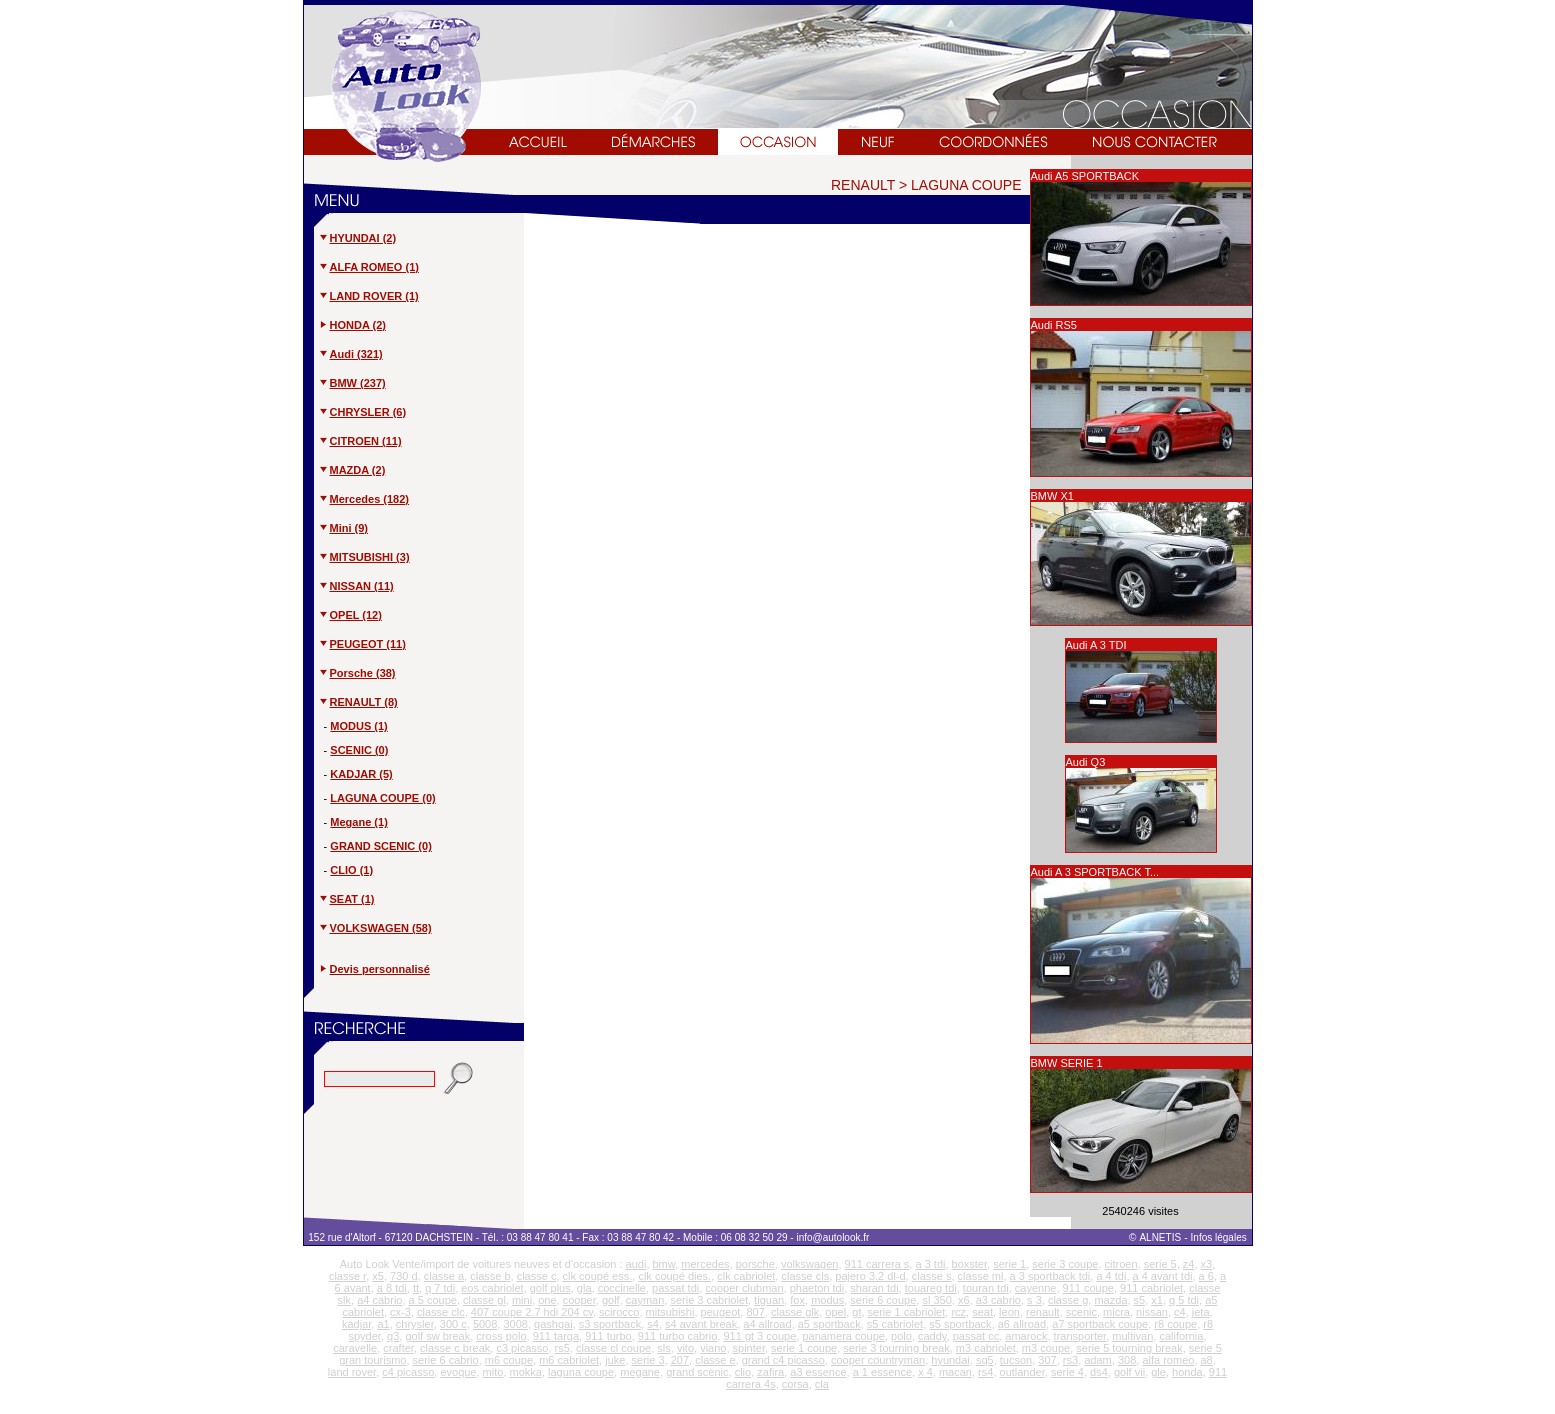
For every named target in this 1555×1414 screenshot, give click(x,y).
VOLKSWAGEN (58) (375, 928)
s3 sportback (610, 1324)
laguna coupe (581, 1372)
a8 (1207, 1360)
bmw (664, 1264)
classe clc (441, 1312)
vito (685, 1348)
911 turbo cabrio (678, 1336)
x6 (964, 1300)
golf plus (550, 1288)
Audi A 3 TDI (1096, 645)
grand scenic (697, 1372)
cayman (645, 1300)
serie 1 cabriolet (907, 1312)
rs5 (562, 1348)
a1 (383, 1324)
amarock (1026, 1336)
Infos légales (1220, 1237)
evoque (458, 1372)
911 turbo (608, 1336)
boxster (969, 1264)
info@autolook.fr (832, 1237)
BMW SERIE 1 (1067, 1063)
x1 (1157, 1300)
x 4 (925, 1372)
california (1181, 1336)
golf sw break (437, 1336)
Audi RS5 (1054, 325)
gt (856, 1312)
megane (640, 1372)
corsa (795, 1384)
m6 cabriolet (569, 1360)
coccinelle (622, 1288)
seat (982, 1312)
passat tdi (675, 1288)
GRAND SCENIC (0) (380, 846)
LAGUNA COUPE (966, 185)
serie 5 (1160, 1264)
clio (743, 1372)
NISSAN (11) (356, 586)
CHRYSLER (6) (362, 412)
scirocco (619, 1312)
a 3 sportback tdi (1050, 1276)
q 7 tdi (440, 1288)
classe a (444, 1276)
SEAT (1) (346, 899)
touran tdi (986, 1288)
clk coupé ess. (598, 1276)
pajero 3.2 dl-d (870, 1276)
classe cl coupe (613, 1348)
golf (611, 1300)
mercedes (705, 1264)
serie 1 (1009, 1264)
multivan (1132, 1336)
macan (955, 1372)
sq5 (985, 1360)
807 (755, 1312)
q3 (393, 1336)
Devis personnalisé (380, 969)
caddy (932, 1336)
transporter (1080, 1336)
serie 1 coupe (804, 1348)
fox (797, 1300)
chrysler (415, 1324)
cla (822, 1384)
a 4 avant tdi (1163, 1276)
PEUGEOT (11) (362, 644)
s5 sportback (960, 1324)
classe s (932, 1276)
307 (1047, 1360)
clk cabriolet (746, 1276)
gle (1158, 1372)
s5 (1140, 1300)
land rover (352, 1372)
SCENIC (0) (359, 750)
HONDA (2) (352, 325)
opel (835, 1312)
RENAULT (863, 185)
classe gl (484, 1300)
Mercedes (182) (364, 499)
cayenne (1036, 1288)
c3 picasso (522, 1348)
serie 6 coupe (883, 1300)
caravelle (355, 1348)
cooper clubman (744, 1288)
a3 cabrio (998, 1300)
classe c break (455, 1348)
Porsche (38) (357, 673)
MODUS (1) (358, 726)
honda (1187, 1372)
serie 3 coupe (1065, 1264)
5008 (485, 1324)
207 (680, 1360)
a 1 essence (882, 1372)
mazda (1110, 1300)
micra (1116, 1312)
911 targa (556, 1336)
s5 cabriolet (895, 1324)
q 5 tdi (1184, 1300)
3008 (515, 1324)
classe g (1068, 1300)
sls (663, 1348)
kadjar (356, 1324)
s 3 (1034, 1300)
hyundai (950, 1360)
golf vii (1129, 1372)
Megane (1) (358, 822)
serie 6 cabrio (446, 1360)
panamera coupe (843, 1336)
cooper (579, 1300)
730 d (404, 1276)
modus (827, 1300)
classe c (537, 1276)
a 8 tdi (392, 1288)
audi (636, 1264)
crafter (398, 1348)
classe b (490, 1276)
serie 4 (1067, 1372)
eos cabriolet (492, 1288)
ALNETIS (1160, 1237)
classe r (347, 1276)
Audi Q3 (1086, 762)
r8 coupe (1175, 1324)
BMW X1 (1052, 496)
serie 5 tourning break (1129, 1348)
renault (1043, 1312)
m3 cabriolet (986, 1348)
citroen (1121, 1264)
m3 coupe (1046, 1348)
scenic (1081, 1312)
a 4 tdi (1111, 1276)
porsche (755, 1264)
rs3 (1070, 1360)
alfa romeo (1168, 1360)
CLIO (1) (351, 870)
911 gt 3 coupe (759, 1336)
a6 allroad (1022, 1324)
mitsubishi (670, 1312)
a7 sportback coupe (1100, 1324)
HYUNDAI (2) (357, 238)
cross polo (501, 1336)
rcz (958, 1312)
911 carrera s (877, 1264)
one (547, 1300)
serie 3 (648, 1360)
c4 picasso (408, 1372)
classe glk (795, 1312)
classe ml (981, 1276)
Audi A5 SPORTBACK (1085, 176)
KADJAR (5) (361, 774)
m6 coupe (509, 1360)
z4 (1189, 1264)
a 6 (1206, 1276)
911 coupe (1088, 1288)
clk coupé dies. (674, 1276)
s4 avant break (701, 1324)
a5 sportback (829, 1324)
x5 (378, 1276)
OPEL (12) (350, 615)
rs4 (985, 1372)
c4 (1180, 1312)
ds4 (1099, 1372)
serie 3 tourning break (896, 1348)
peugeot (721, 1312)
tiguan (769, 1300)
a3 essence (818, 1372)
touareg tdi (931, 1288)
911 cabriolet (1151, 1288)
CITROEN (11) (360, 441)
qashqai (553, 1324)
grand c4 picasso (783, 1360)
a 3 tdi (930, 1264)
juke (615, 1360)
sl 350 (936, 1300)
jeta (1201, 1312)
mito (493, 1372)
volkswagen (809, 1264)
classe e (715, 1360)
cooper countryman (878, 1360)
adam (1098, 1360)
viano (713, 1348)
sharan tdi (874, 1288)
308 (1127, 1360)
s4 (653, 1324)
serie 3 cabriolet (709, 1300)
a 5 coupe (433, 1300)
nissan (1152, 1312)
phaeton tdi (817, 1288)
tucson (1016, 1360)
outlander (1022, 1372)
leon (1009, 1312)
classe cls (805, 1276)
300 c (453, 1324)
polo (901, 1336)
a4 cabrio (379, 1300)
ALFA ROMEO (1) (368, 267)
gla (584, 1288)
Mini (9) (343, 528)
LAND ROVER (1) (368, 296)
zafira (770, 1372)
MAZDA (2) (352, 470)
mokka (526, 1372)
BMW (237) (352, 383)
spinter (749, 1348)
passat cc (976, 1336)
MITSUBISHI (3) (364, 557)
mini (522, 1300)
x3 (1207, 1264)
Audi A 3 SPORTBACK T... (1095, 872)
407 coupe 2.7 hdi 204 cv (532, 1312)
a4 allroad (767, 1324)
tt (416, 1288)
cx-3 (400, 1312)
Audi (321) (350, 354)
